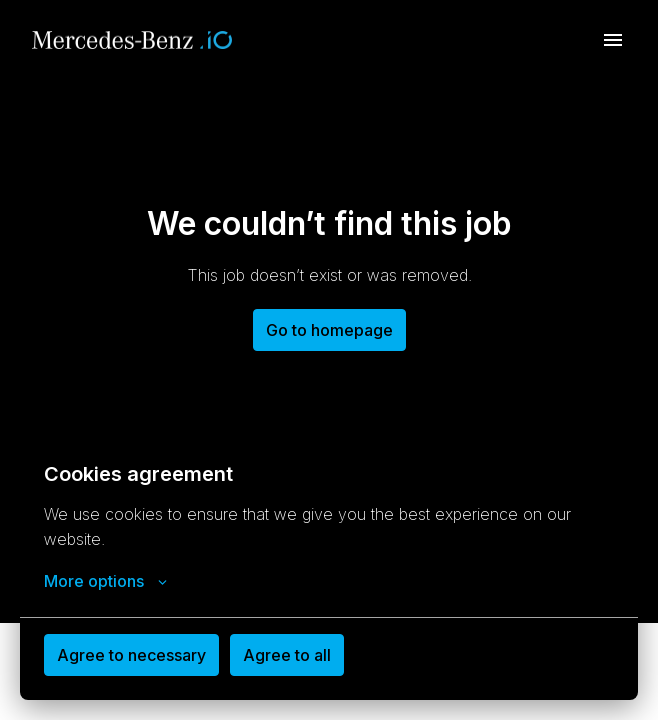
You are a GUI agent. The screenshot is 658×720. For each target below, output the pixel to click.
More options (105, 581)
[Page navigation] (613, 40)
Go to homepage (329, 330)
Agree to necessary (131, 655)
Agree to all (287, 655)
